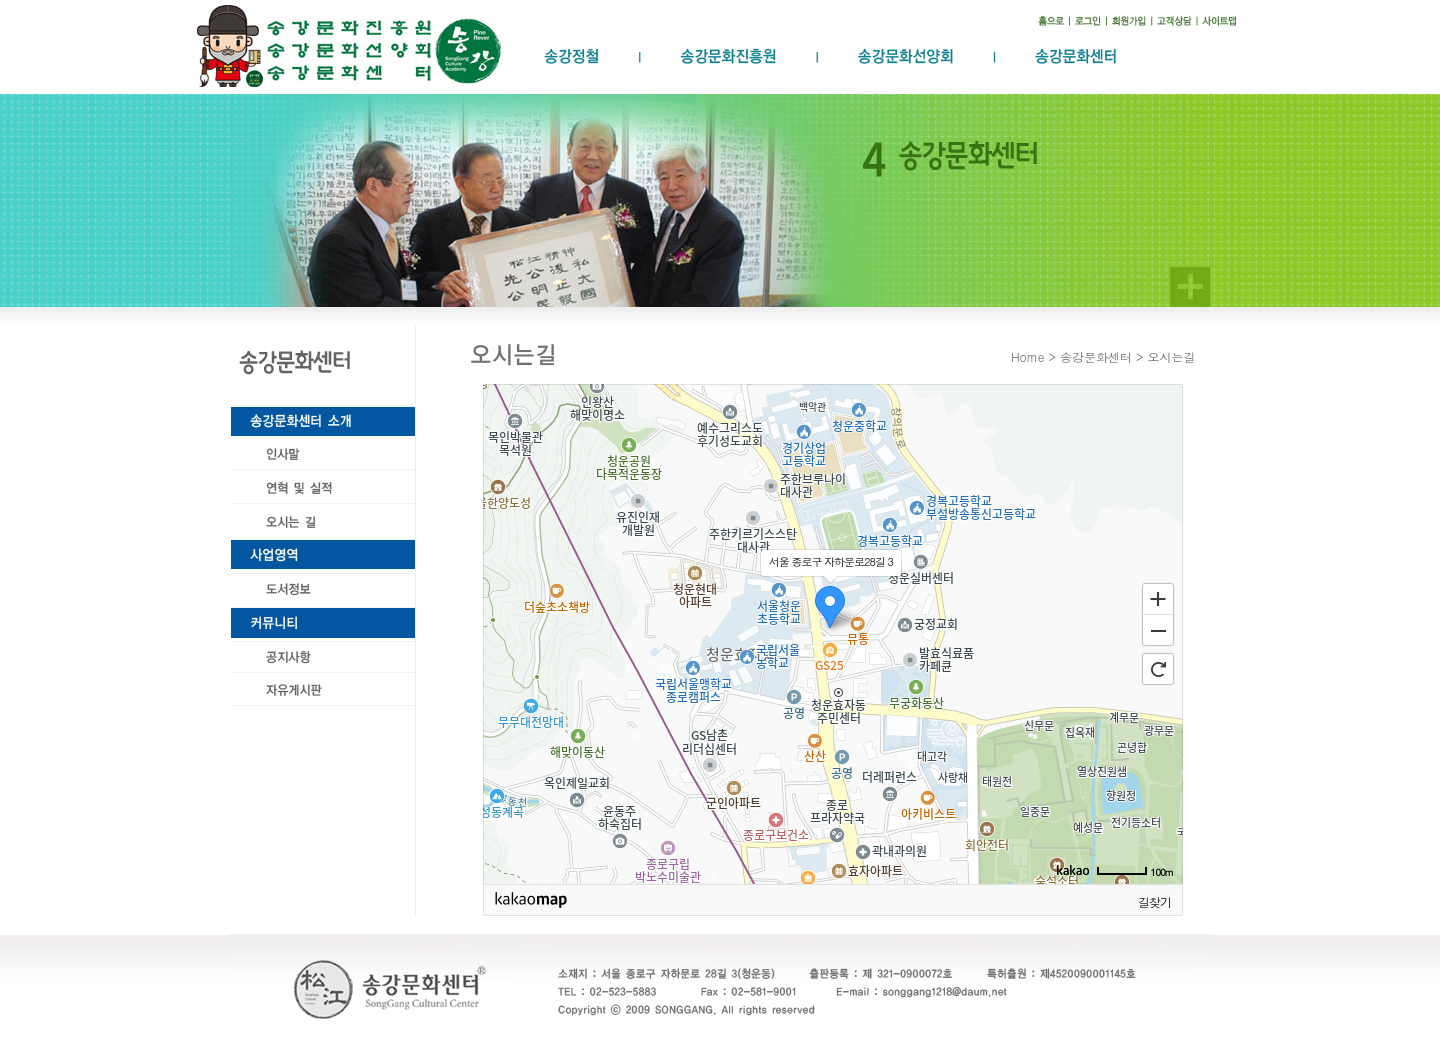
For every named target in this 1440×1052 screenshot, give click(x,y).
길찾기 (1154, 901)
